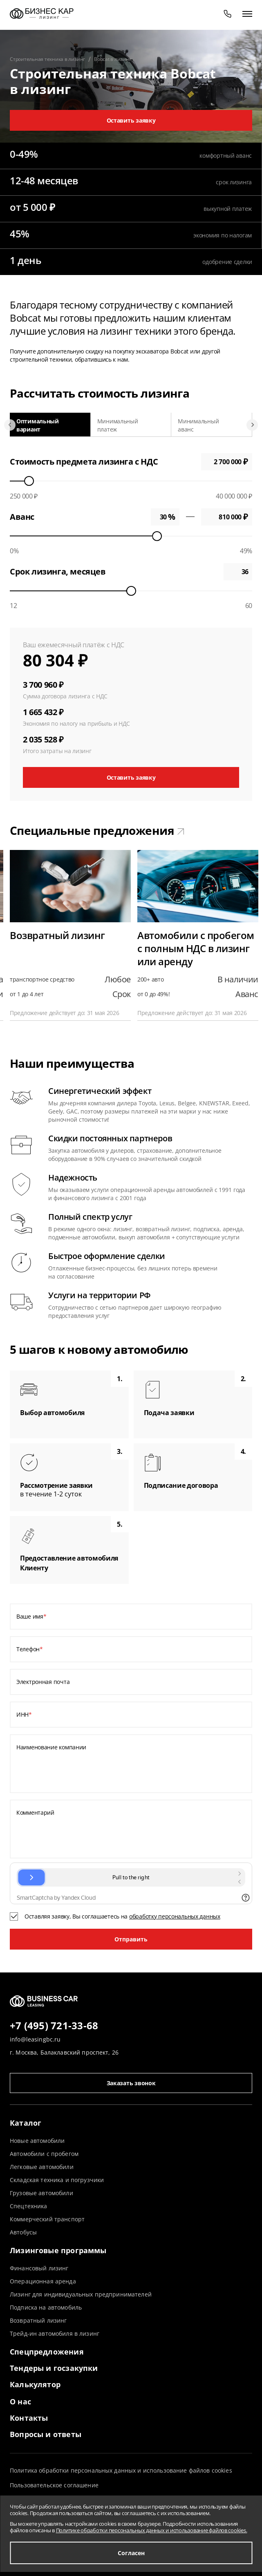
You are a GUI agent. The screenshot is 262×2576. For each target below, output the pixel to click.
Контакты (29, 2418)
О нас (20, 2401)
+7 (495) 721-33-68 (54, 2026)
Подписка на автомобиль (46, 2307)
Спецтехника (28, 2206)
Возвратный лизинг (38, 2320)
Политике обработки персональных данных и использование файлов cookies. (151, 2530)
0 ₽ (226, 516)
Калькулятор (35, 2384)
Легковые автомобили (42, 2167)
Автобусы (23, 2232)
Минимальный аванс (198, 425)
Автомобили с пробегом (44, 2154)
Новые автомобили (37, 2140)
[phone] (228, 13)
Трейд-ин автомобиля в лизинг (54, 2333)
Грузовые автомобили (41, 2193)
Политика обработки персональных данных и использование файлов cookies (121, 2470)
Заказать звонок (131, 2083)
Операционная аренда (43, 2281)
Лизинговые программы (58, 2250)
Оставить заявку (131, 120)
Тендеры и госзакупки (54, 2368)
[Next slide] (252, 425)
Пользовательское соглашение (54, 2485)
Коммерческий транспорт (47, 2219)
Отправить (131, 1939)
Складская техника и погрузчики (57, 2180)
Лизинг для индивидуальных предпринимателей (81, 2294)
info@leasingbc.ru (35, 2039)
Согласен (131, 2553)
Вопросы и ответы (45, 2434)
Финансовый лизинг (39, 2268)
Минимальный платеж (117, 425)
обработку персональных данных (174, 1916)
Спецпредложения (47, 2352)
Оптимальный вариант (37, 425)
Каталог (25, 2123)
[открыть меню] (247, 13)
